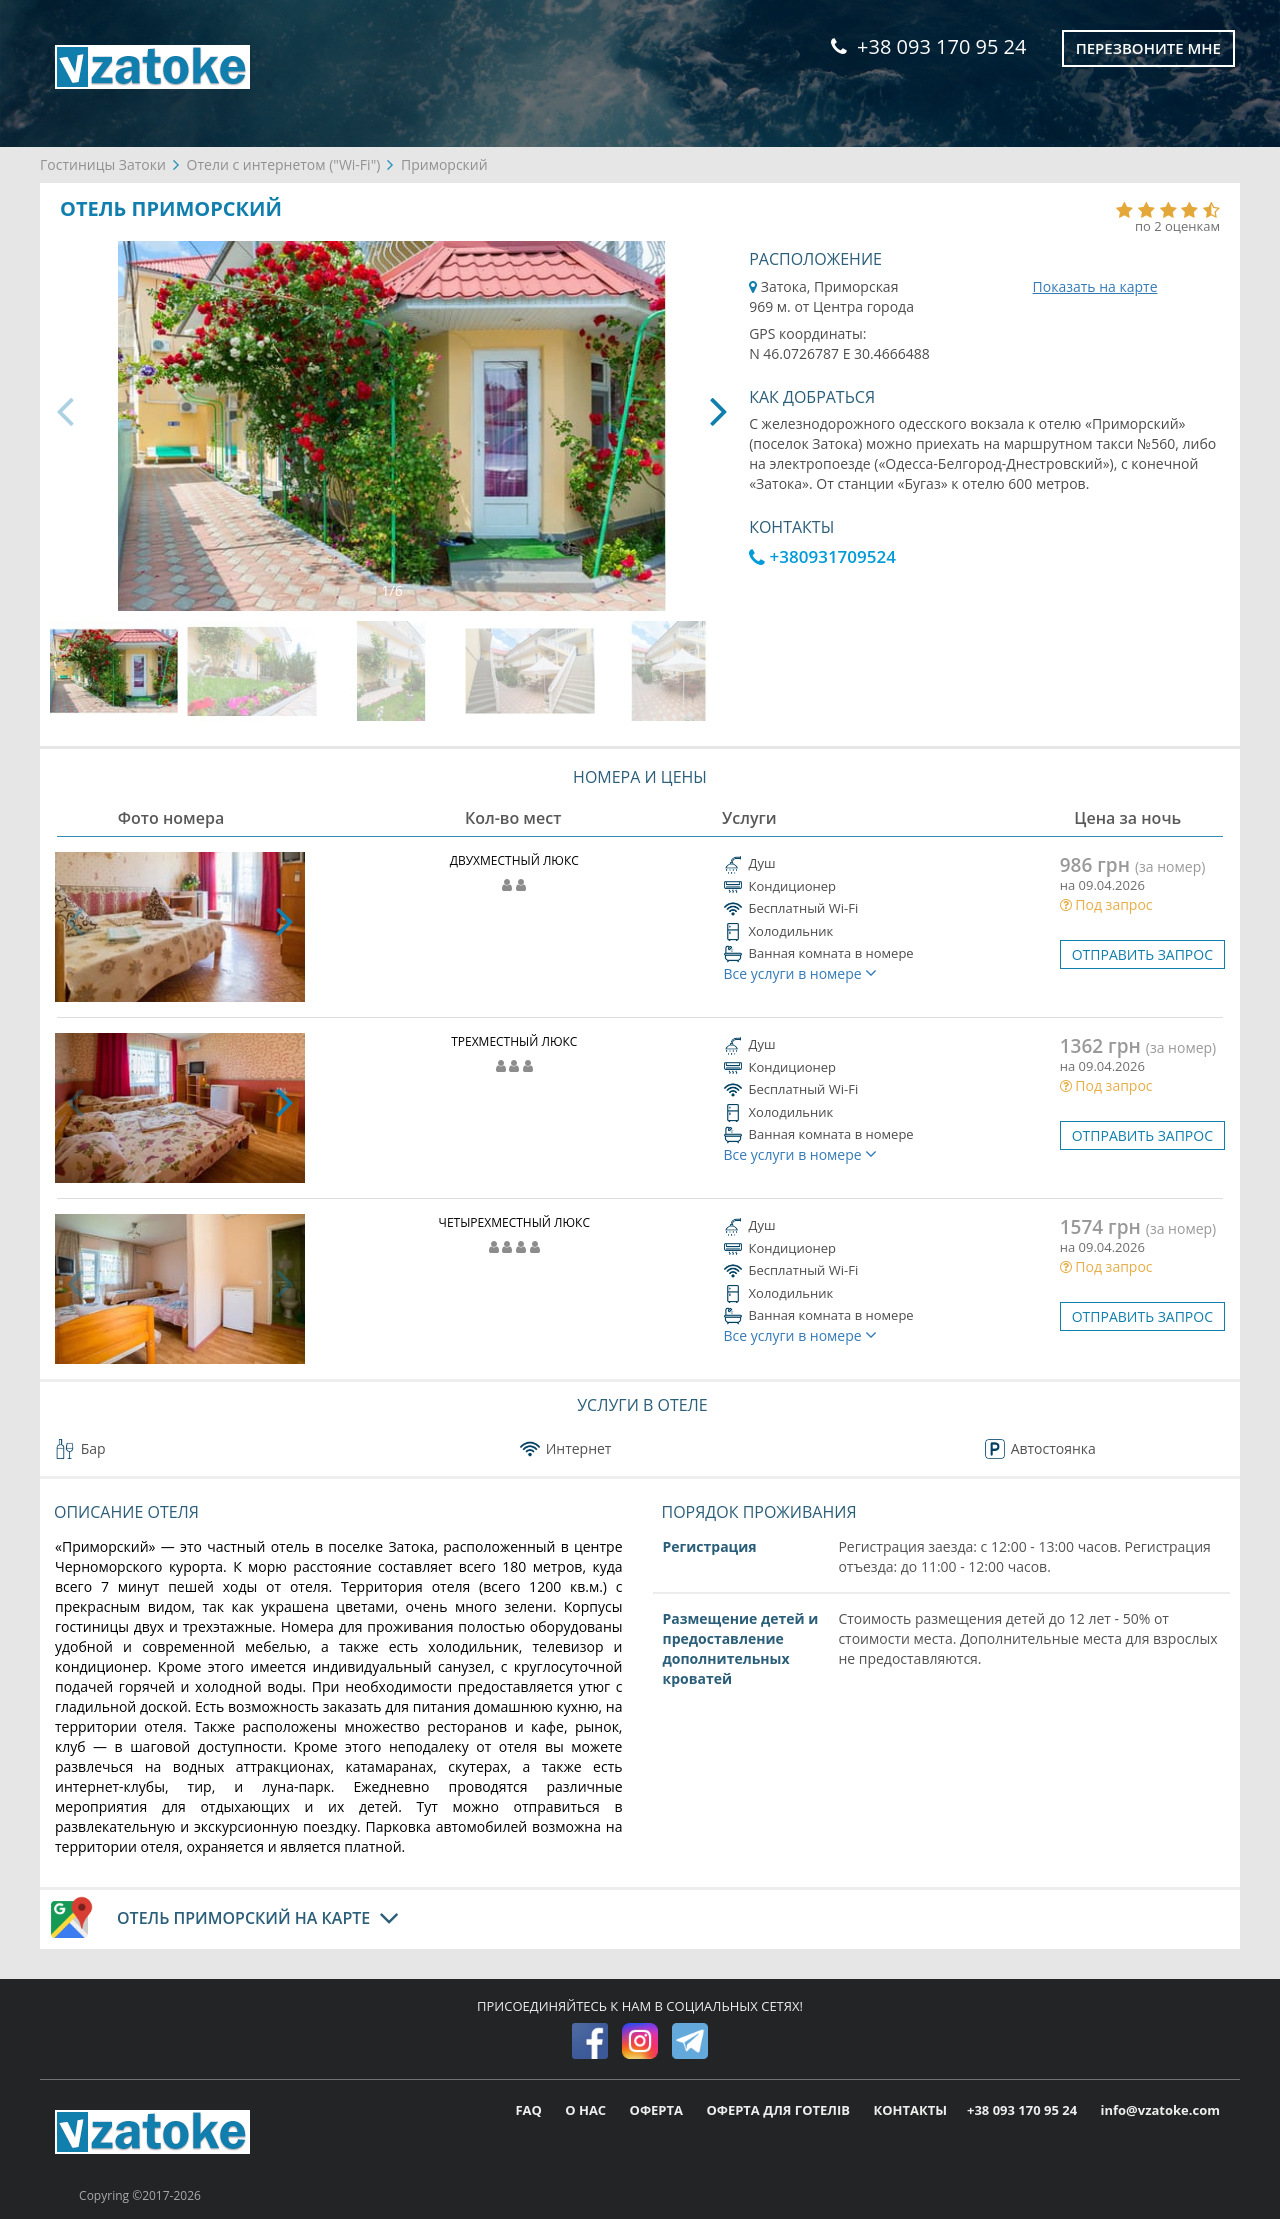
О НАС (587, 2110)
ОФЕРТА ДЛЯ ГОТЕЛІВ (779, 2110)
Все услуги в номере (801, 973)
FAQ (530, 2110)
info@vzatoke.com (1160, 2110)
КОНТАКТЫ (910, 2110)
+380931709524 (822, 556)
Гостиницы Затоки (103, 164)
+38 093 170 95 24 (928, 46)
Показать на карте (1095, 286)
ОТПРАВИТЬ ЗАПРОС (1142, 954)
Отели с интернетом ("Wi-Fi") (284, 164)
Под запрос (1106, 904)
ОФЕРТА (658, 2110)
